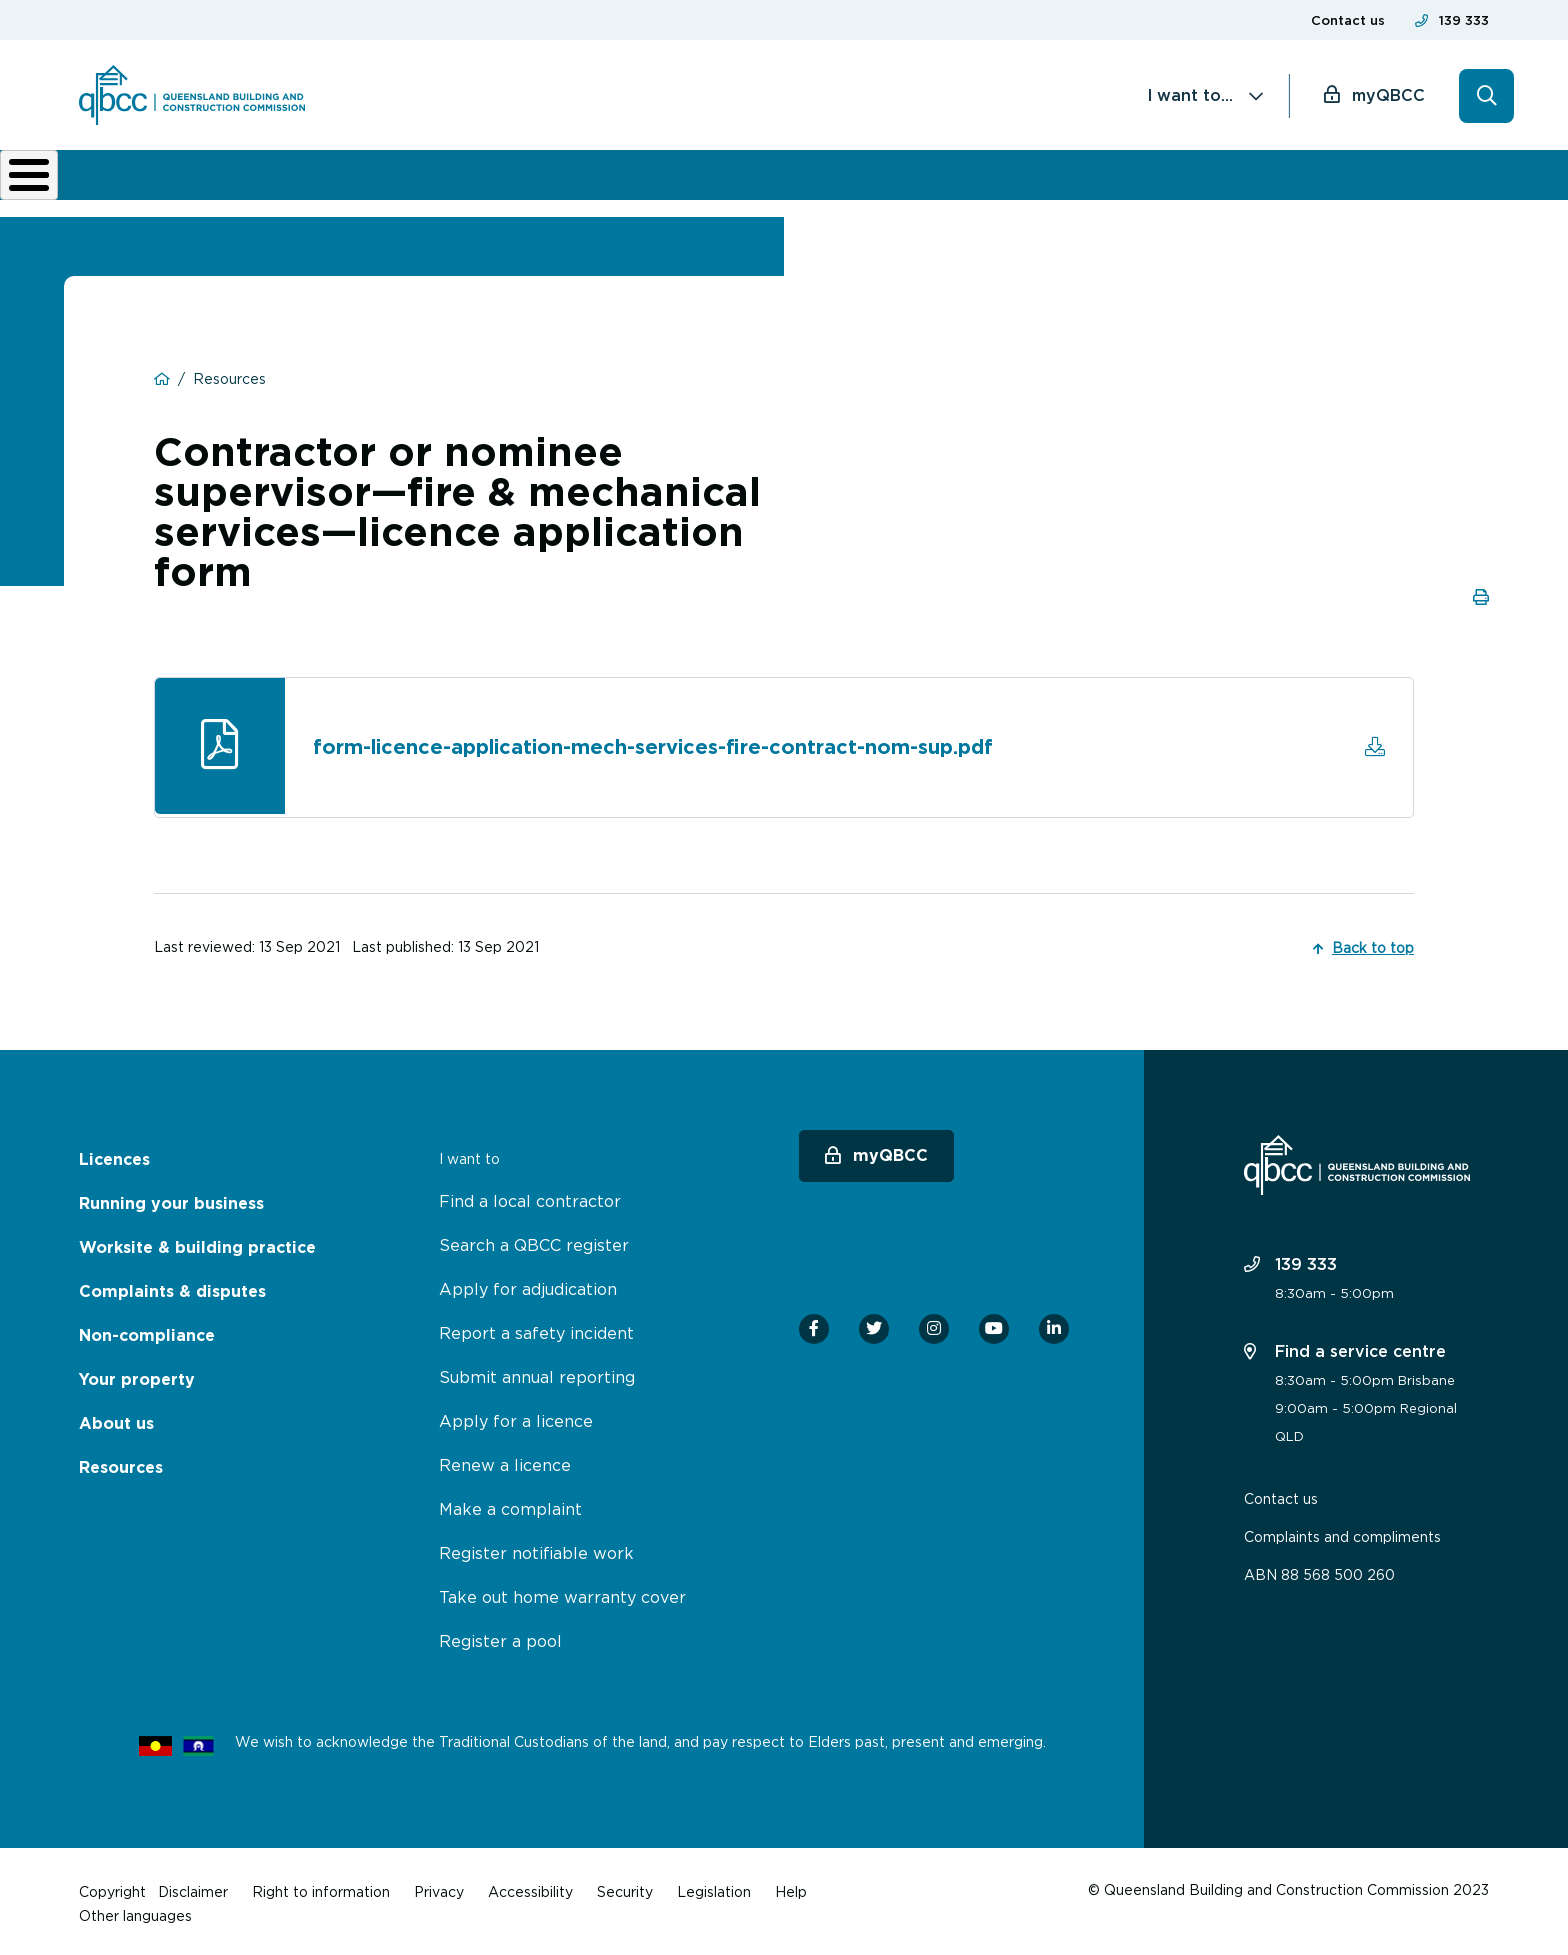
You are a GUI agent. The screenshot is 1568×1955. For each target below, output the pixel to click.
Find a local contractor (530, 1196)
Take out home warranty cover (562, 1592)
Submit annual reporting (537, 1372)
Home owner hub (1404, 182)
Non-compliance (946, 182)
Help (791, 1886)
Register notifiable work (536, 1548)
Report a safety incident (536, 1328)
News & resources (1218, 182)
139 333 (1464, 20)
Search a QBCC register (534, 1240)
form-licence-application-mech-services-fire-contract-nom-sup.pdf (655, 744)
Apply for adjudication (528, 1284)
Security (625, 1886)
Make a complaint (510, 1504)
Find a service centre (1345, 1346)
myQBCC (1388, 95)
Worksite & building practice (530, 182)
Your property (137, 1374)
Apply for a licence (516, 1416)
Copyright (112, 1886)
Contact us (1348, 20)
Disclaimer (193, 1886)
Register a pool (500, 1636)
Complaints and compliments (1342, 1531)
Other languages (135, 1910)
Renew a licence (505, 1460)
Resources (121, 1462)
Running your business (299, 182)
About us (1088, 182)
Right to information (321, 1886)
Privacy (439, 1886)
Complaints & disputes (750, 182)
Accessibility (530, 1886)
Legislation (714, 1886)
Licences (146, 182)
